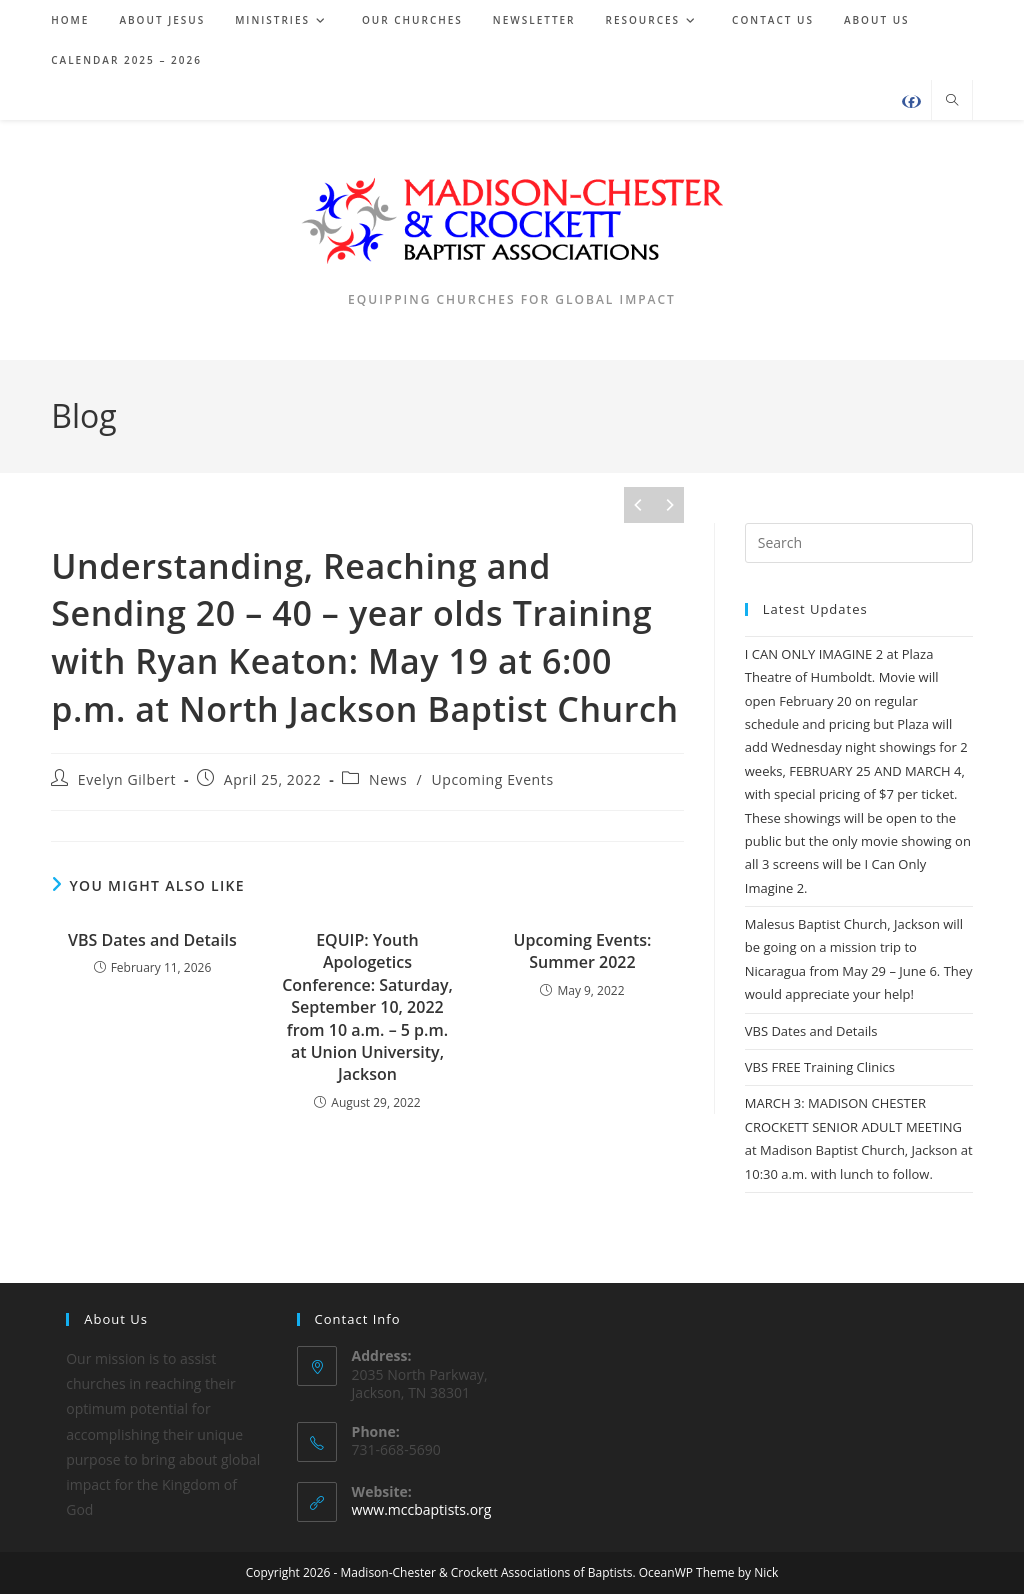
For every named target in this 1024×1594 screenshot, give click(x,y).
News (388, 779)
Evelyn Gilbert (127, 779)
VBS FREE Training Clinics (820, 1067)
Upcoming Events (493, 779)
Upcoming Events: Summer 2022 (583, 951)
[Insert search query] (859, 543)
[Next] (669, 505)
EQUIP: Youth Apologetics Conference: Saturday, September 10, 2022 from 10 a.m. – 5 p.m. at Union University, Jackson (367, 1007)
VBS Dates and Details (152, 940)
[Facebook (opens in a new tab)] (911, 101)
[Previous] (639, 505)
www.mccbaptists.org (422, 1509)
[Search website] (952, 101)
